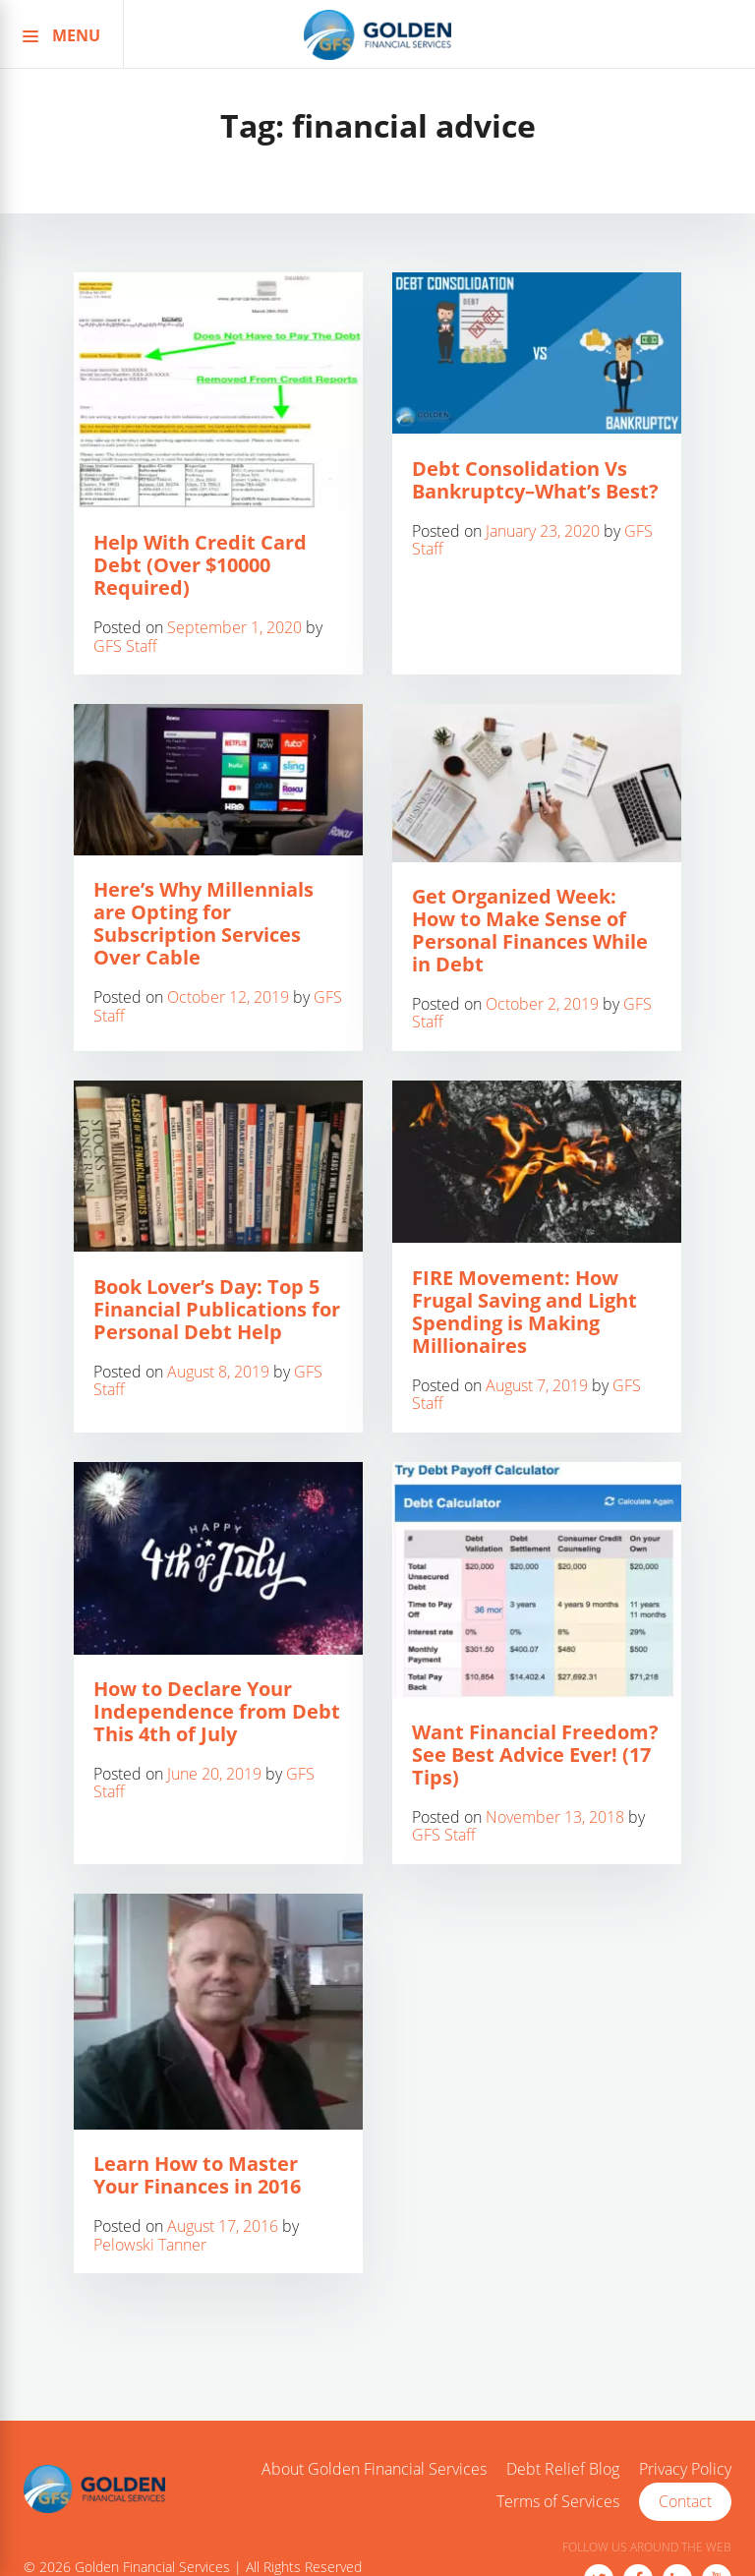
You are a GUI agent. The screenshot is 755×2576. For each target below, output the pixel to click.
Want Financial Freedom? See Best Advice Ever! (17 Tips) (535, 1754)
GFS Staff (125, 646)
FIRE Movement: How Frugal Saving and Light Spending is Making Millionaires (524, 1311)
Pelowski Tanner (149, 2244)
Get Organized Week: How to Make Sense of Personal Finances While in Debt (530, 930)
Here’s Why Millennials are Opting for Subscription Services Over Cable (203, 923)
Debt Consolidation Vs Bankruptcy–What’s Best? (535, 479)
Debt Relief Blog (562, 2470)
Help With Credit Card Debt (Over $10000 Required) (200, 565)
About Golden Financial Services (374, 2470)
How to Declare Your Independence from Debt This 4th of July (216, 1711)
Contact (685, 2501)
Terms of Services (557, 2502)
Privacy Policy (685, 2470)
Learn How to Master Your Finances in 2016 (197, 2174)
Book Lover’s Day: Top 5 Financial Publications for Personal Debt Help (216, 1309)
